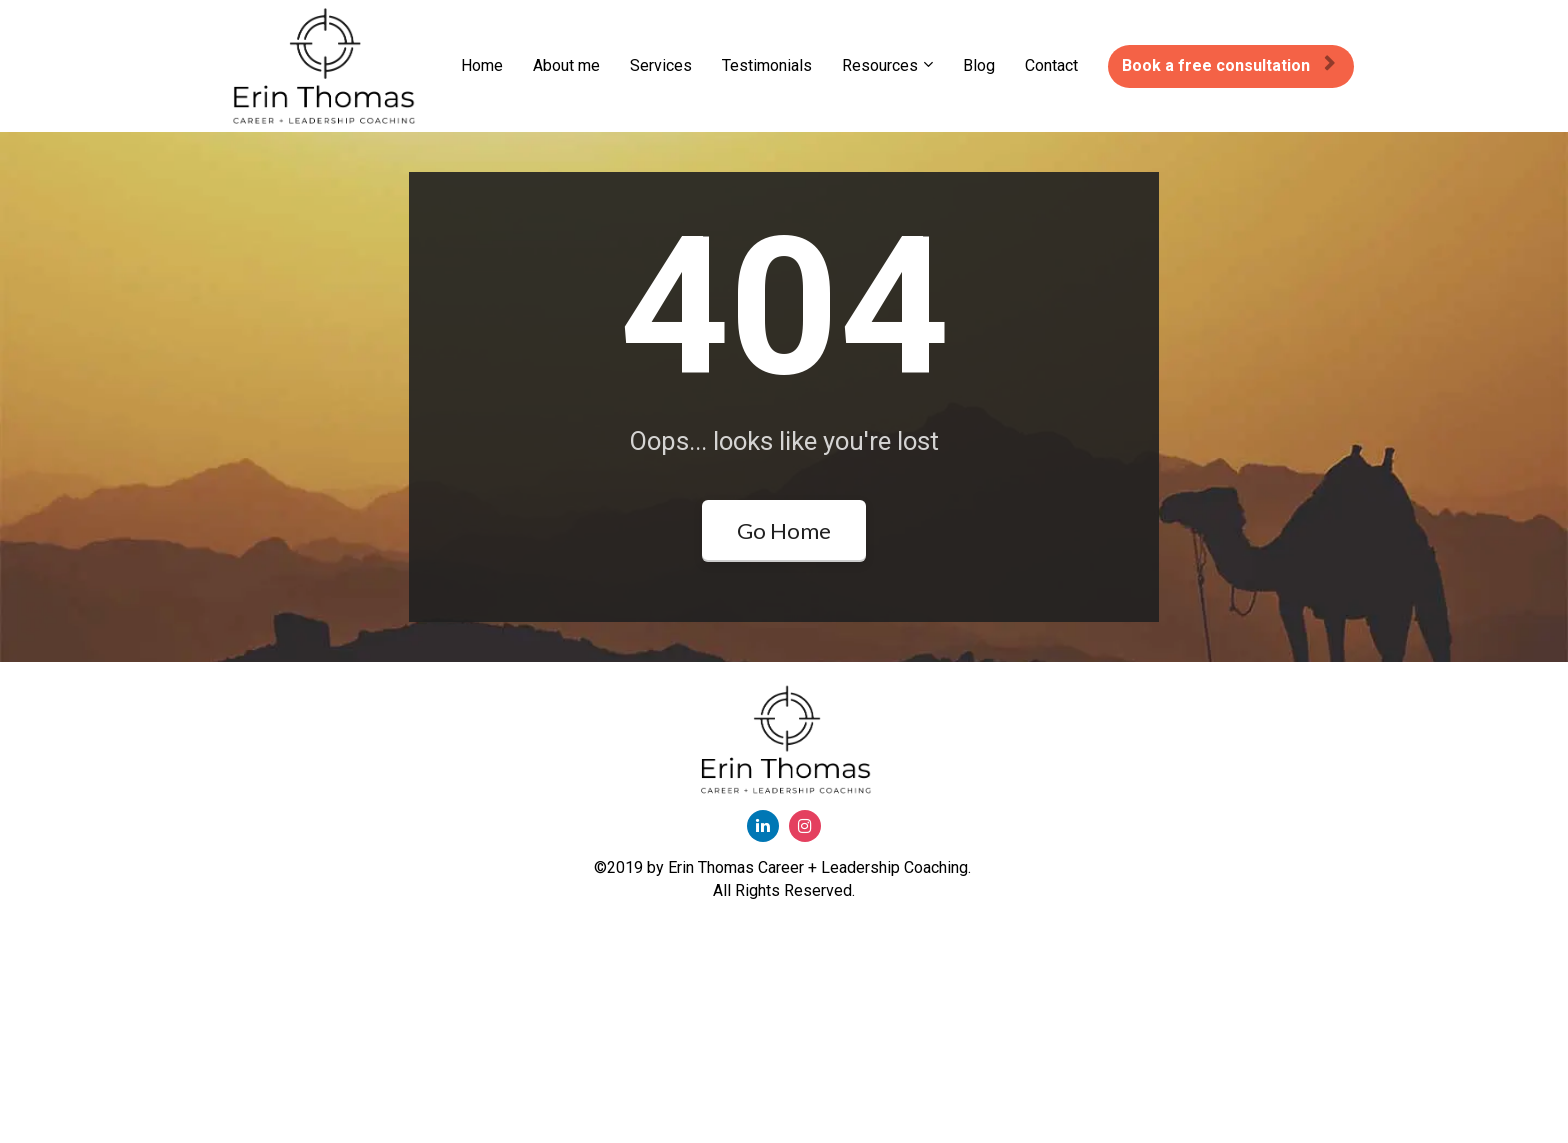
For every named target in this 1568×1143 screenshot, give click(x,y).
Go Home (784, 626)
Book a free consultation (1228, 65)
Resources (880, 65)
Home (482, 65)
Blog (979, 65)
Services (661, 65)
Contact (1051, 65)
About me (566, 65)
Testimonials (767, 65)
